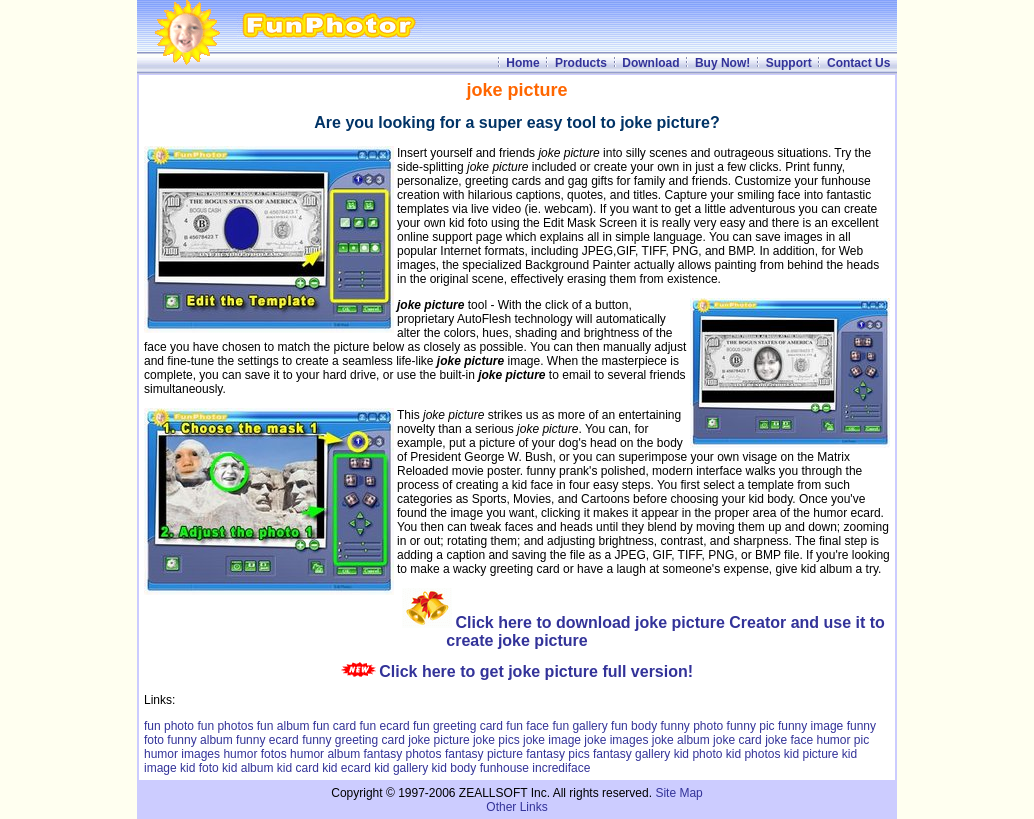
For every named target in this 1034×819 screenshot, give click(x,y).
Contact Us (858, 63)
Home (522, 63)
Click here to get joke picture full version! (536, 671)
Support (789, 63)
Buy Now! (722, 63)
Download (650, 63)
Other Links (516, 807)
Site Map (678, 793)
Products (581, 63)
